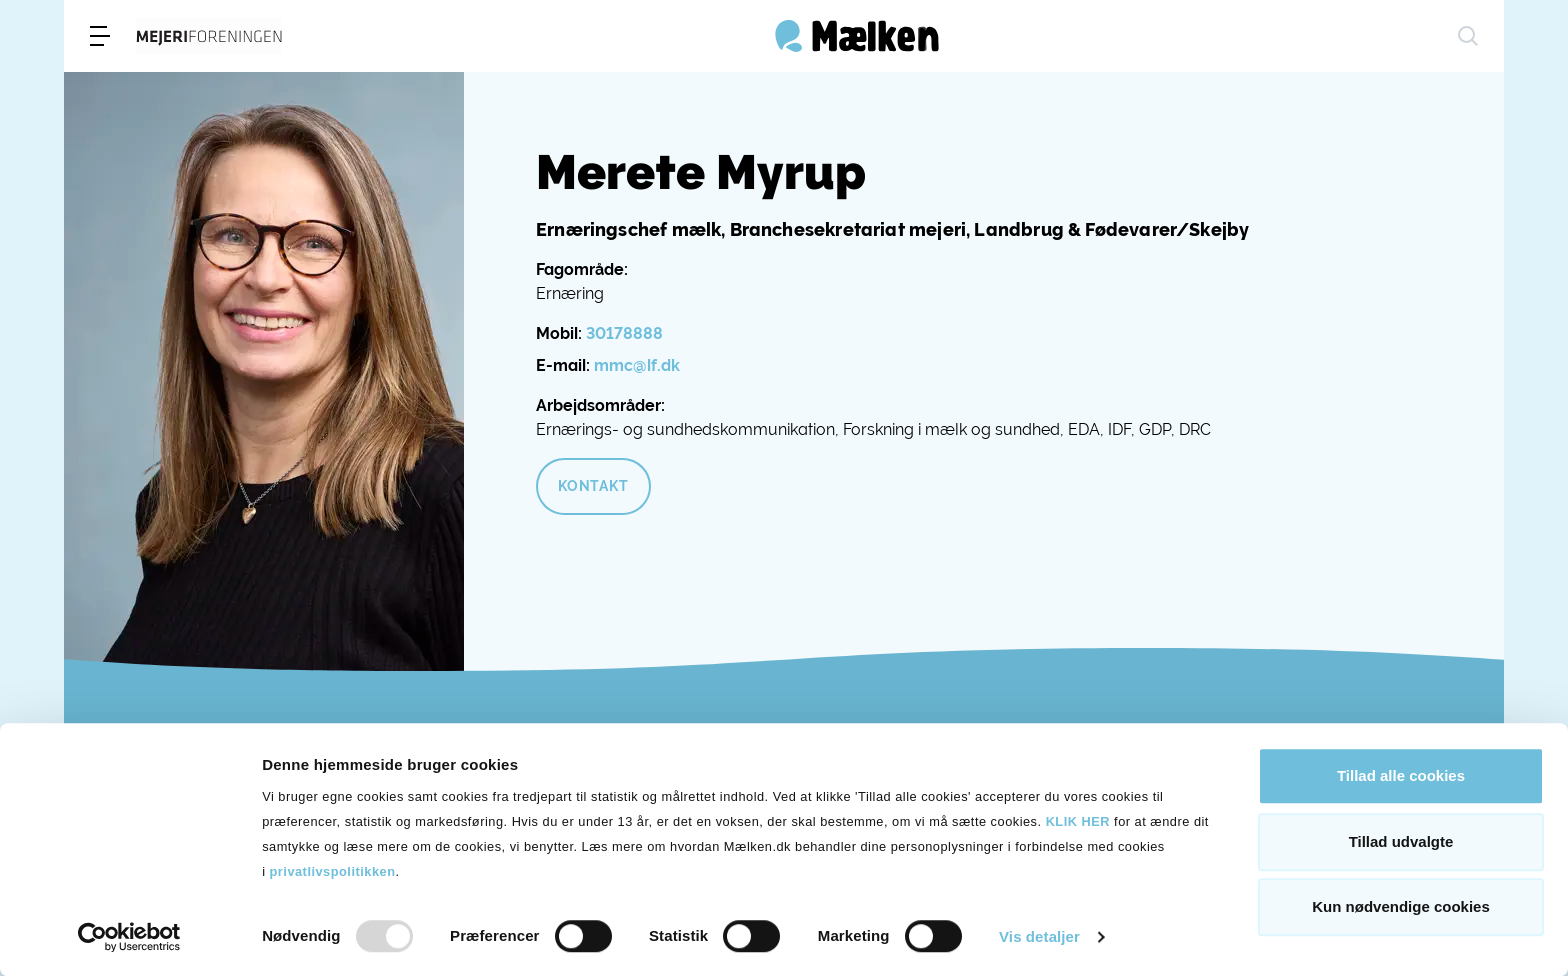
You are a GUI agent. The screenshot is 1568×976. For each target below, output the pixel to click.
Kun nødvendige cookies (1401, 906)
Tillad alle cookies (1401, 775)
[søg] (1468, 36)
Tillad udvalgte (1401, 841)
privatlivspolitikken (333, 871)
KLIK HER (1078, 821)
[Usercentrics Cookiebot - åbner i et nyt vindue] (129, 937)
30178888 (624, 333)
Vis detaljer (1039, 936)
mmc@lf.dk (637, 365)
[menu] (100, 36)
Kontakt (593, 486)
